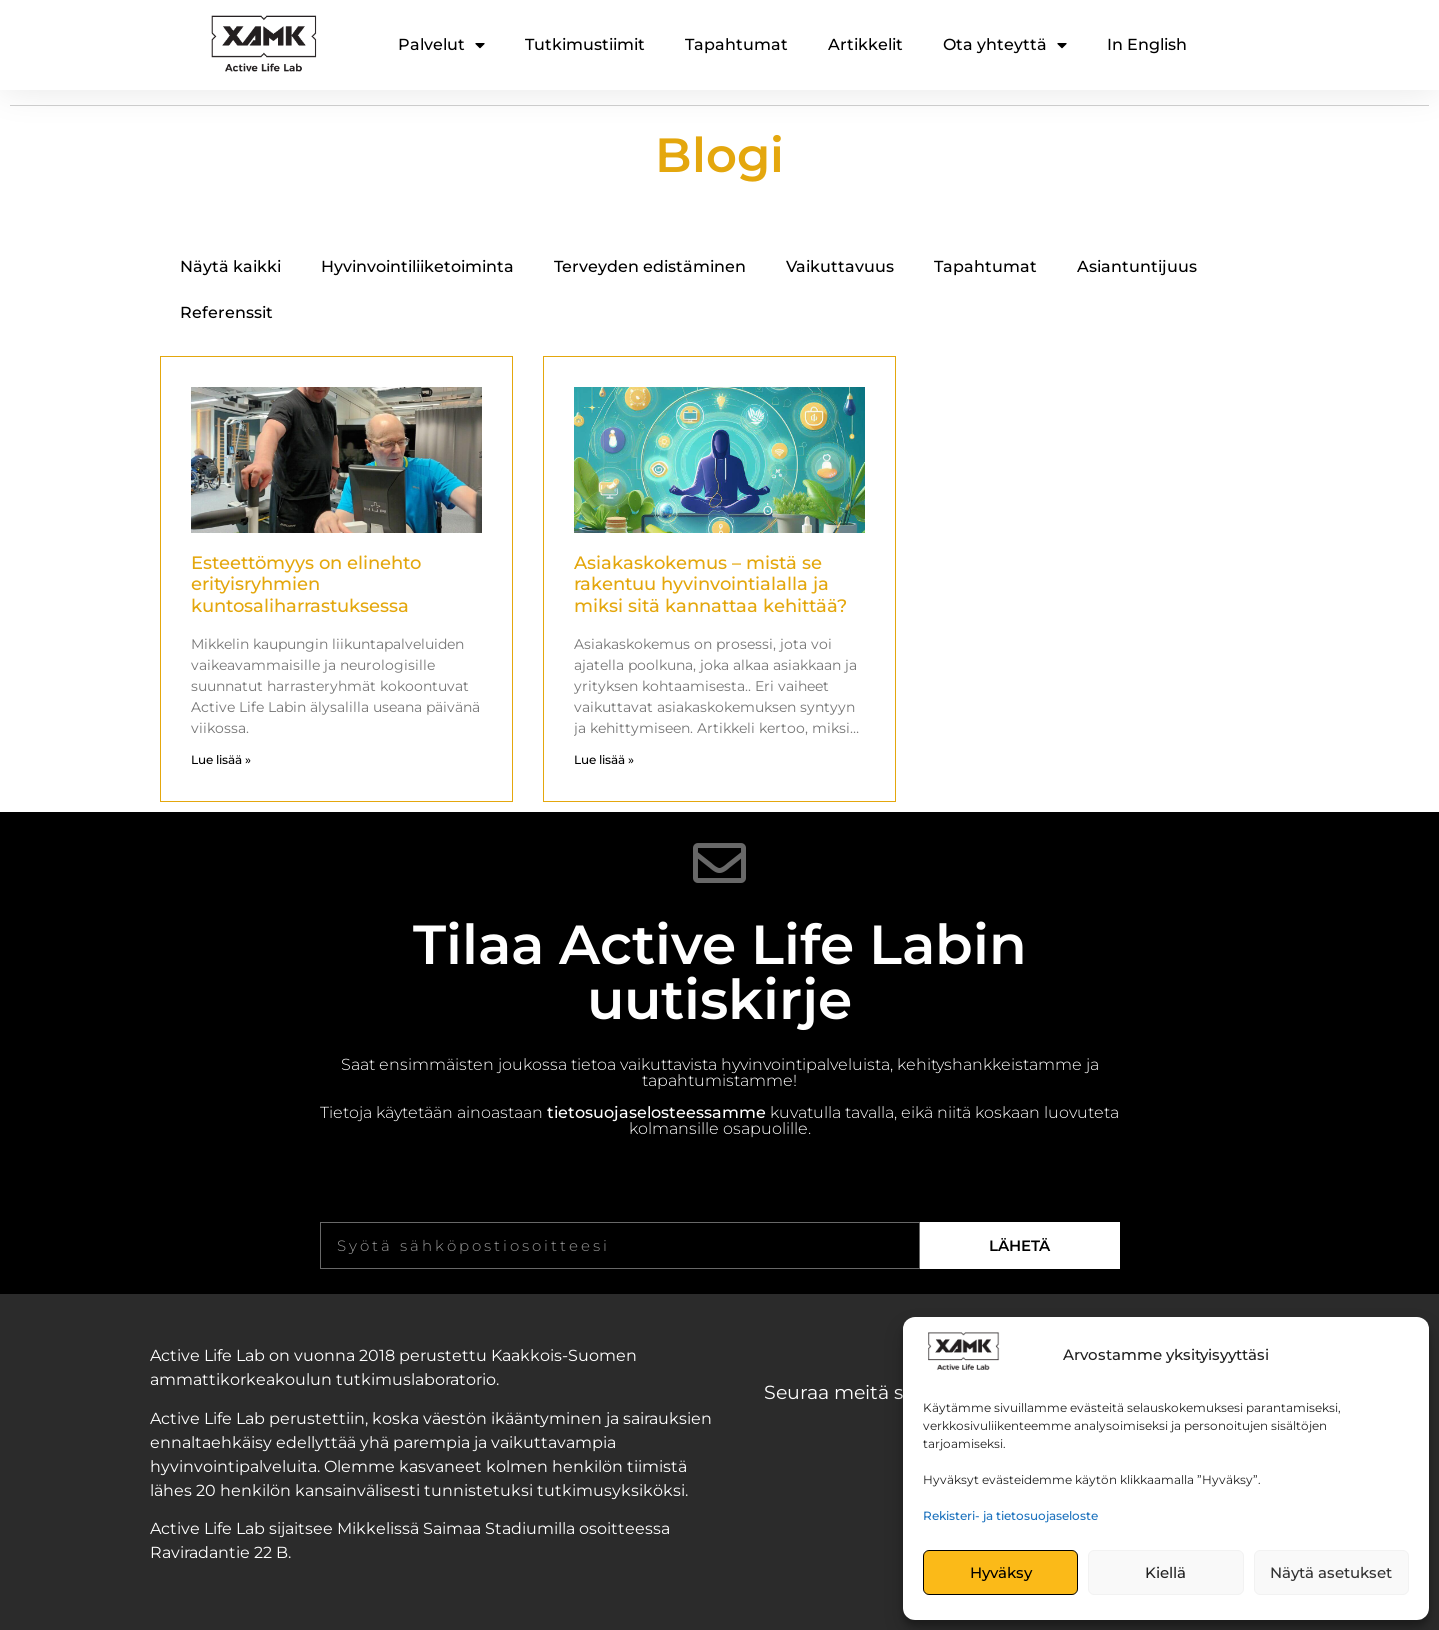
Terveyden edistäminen (650, 266)
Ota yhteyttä (1005, 45)
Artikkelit (865, 44)
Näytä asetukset (1331, 1572)
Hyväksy (1001, 1572)
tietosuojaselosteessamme (656, 1112)
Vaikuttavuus (840, 266)
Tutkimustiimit (585, 44)
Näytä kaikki (230, 266)
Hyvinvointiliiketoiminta (417, 266)
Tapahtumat (736, 44)
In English (1147, 44)
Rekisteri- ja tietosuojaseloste (1010, 1515)
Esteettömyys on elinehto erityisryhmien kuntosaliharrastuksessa (306, 584)
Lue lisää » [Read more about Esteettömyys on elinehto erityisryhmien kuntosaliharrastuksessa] (221, 759)
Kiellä (1165, 1572)
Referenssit (226, 312)
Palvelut (441, 45)
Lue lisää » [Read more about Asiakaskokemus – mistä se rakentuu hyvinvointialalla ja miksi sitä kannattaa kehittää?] (604, 759)
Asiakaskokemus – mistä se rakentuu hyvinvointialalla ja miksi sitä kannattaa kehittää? (710, 584)
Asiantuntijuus (1137, 266)
